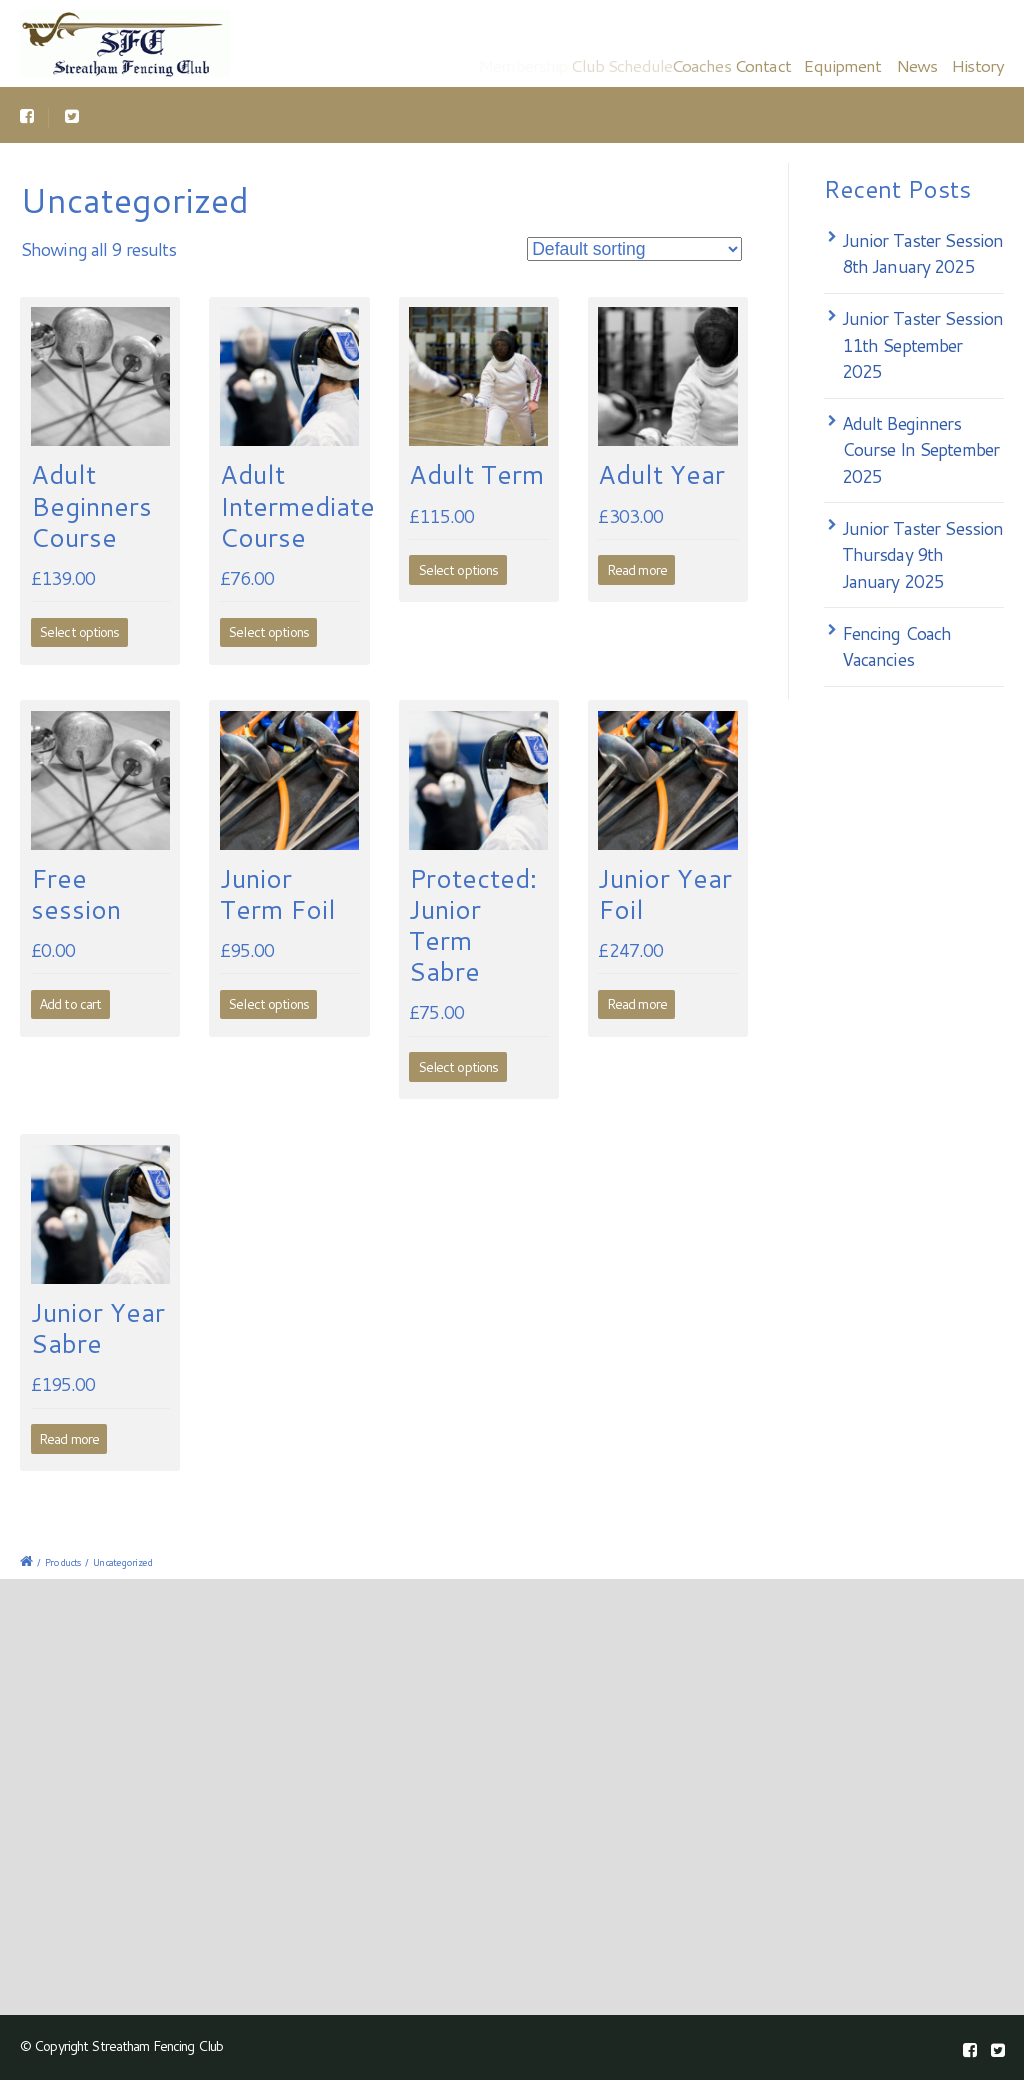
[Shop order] (634, 249)
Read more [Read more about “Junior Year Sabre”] (69, 1439)
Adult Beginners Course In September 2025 (920, 450)
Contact (771, 65)
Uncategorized (122, 1562)
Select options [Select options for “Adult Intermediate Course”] (268, 632)
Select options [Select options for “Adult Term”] (458, 570)
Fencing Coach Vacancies (897, 646)
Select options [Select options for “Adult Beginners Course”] (79, 632)
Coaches (715, 65)
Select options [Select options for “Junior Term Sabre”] (458, 1067)
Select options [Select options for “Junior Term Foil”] (268, 1004)
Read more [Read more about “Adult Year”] (637, 570)
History (977, 65)
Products (62, 1562)
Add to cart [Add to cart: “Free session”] (70, 1004)
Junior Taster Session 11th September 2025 (923, 345)
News (916, 65)
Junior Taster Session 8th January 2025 (923, 253)
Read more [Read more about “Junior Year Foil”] (637, 1004)
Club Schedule (632, 65)
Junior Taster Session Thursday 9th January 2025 (923, 555)
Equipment (843, 65)
